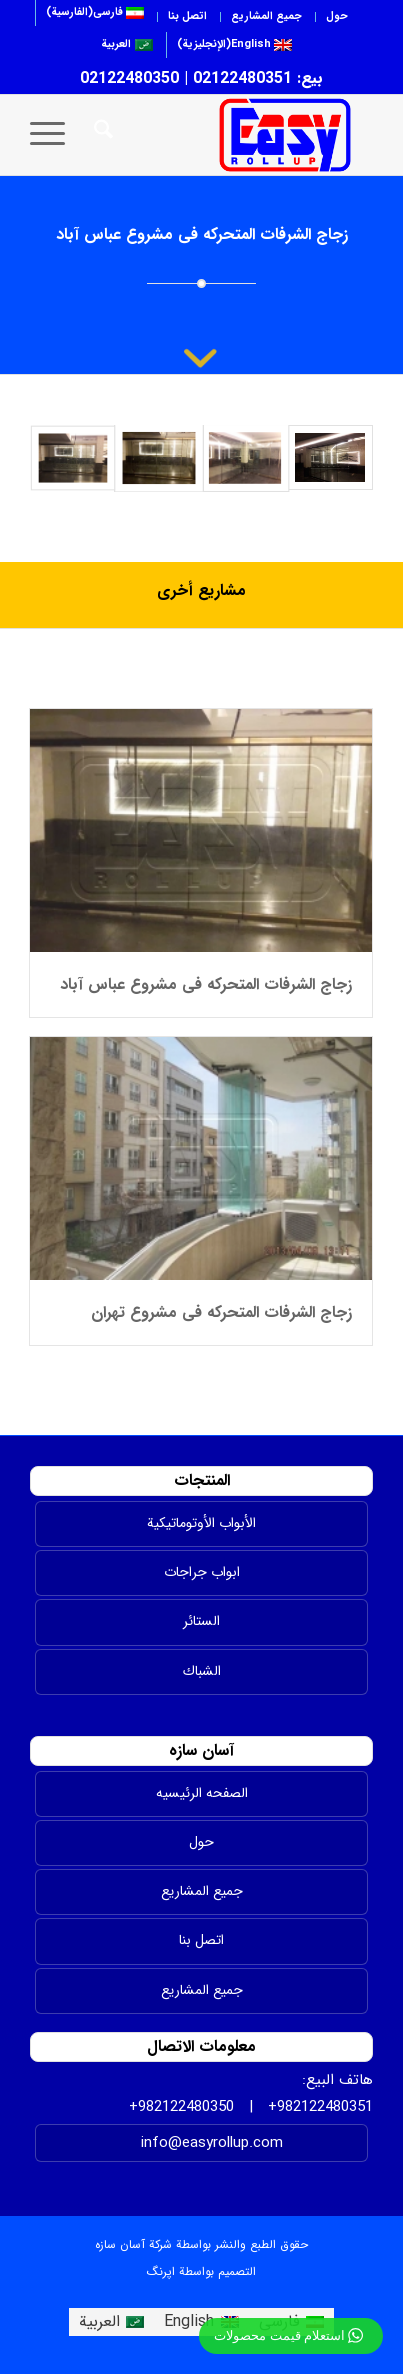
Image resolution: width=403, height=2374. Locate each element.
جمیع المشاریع (202, 1990)
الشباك (202, 1671)
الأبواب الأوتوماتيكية (201, 1523)
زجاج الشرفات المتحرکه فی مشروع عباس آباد (206, 984)
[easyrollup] (226, 135)
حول (337, 16)
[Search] (100, 135)
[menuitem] (336, 17)
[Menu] (54, 135)
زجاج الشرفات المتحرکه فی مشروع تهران (221, 1312)
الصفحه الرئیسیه (202, 1793)
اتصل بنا (187, 16)
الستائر (201, 1621)
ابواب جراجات (202, 1572)
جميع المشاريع (266, 16)
